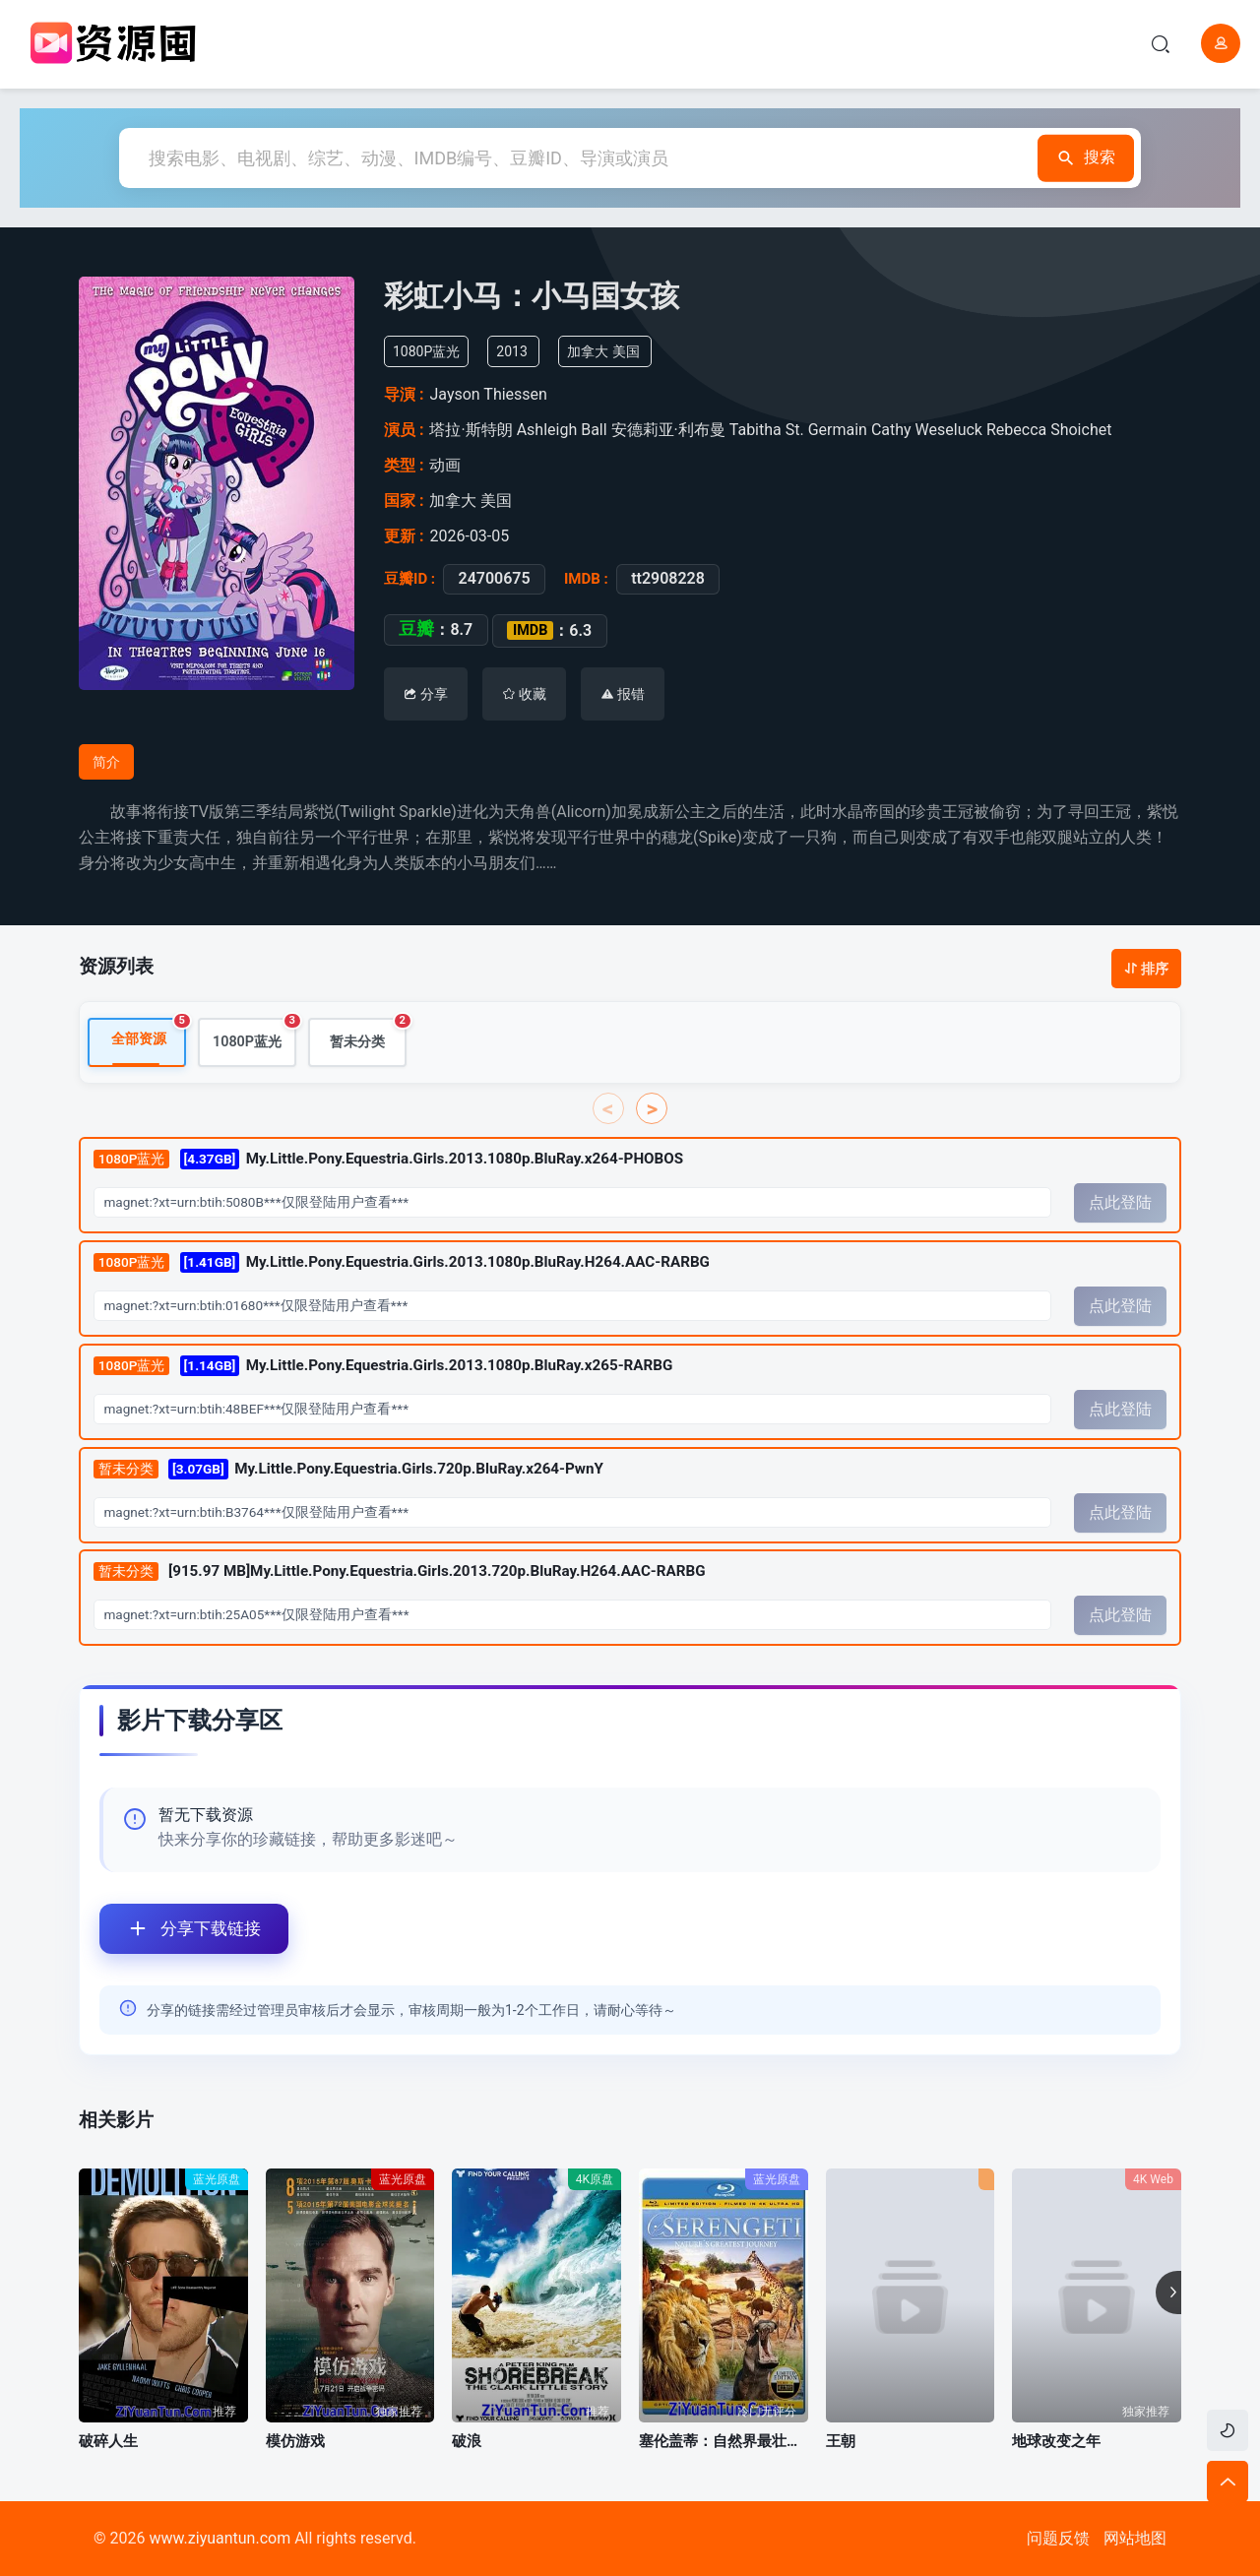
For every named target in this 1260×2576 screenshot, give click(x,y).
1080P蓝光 (254, 1035)
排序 (1146, 968)
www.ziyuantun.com (219, 2538)
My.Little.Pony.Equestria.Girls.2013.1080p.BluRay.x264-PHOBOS (388, 1160)
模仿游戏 (295, 2441)
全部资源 (148, 1034)
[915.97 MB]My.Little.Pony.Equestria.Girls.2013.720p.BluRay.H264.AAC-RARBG (400, 1573)
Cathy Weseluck (926, 429)
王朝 (840, 2441)
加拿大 (587, 351)
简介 (106, 762)
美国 (626, 351)
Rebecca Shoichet (1048, 429)
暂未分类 (368, 1035)
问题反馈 (1058, 2538)
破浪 (466, 2441)
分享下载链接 (180, 1929)
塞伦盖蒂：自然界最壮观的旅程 (723, 2441)
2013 (511, 351)
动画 (445, 465)
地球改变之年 (1056, 2441)
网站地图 (1134, 2538)
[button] (1168, 2292)
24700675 (494, 579)
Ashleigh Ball (562, 429)
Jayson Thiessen (487, 394)
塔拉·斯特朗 (470, 429)
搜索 (1074, 158)
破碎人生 (108, 2441)
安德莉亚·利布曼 (668, 429)
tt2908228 (668, 579)
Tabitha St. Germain (798, 429)
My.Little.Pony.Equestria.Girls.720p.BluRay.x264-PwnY (348, 1469)
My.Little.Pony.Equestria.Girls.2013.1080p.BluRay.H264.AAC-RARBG (402, 1263)
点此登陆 (1120, 1203)
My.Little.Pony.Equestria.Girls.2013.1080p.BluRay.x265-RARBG (383, 1366)
